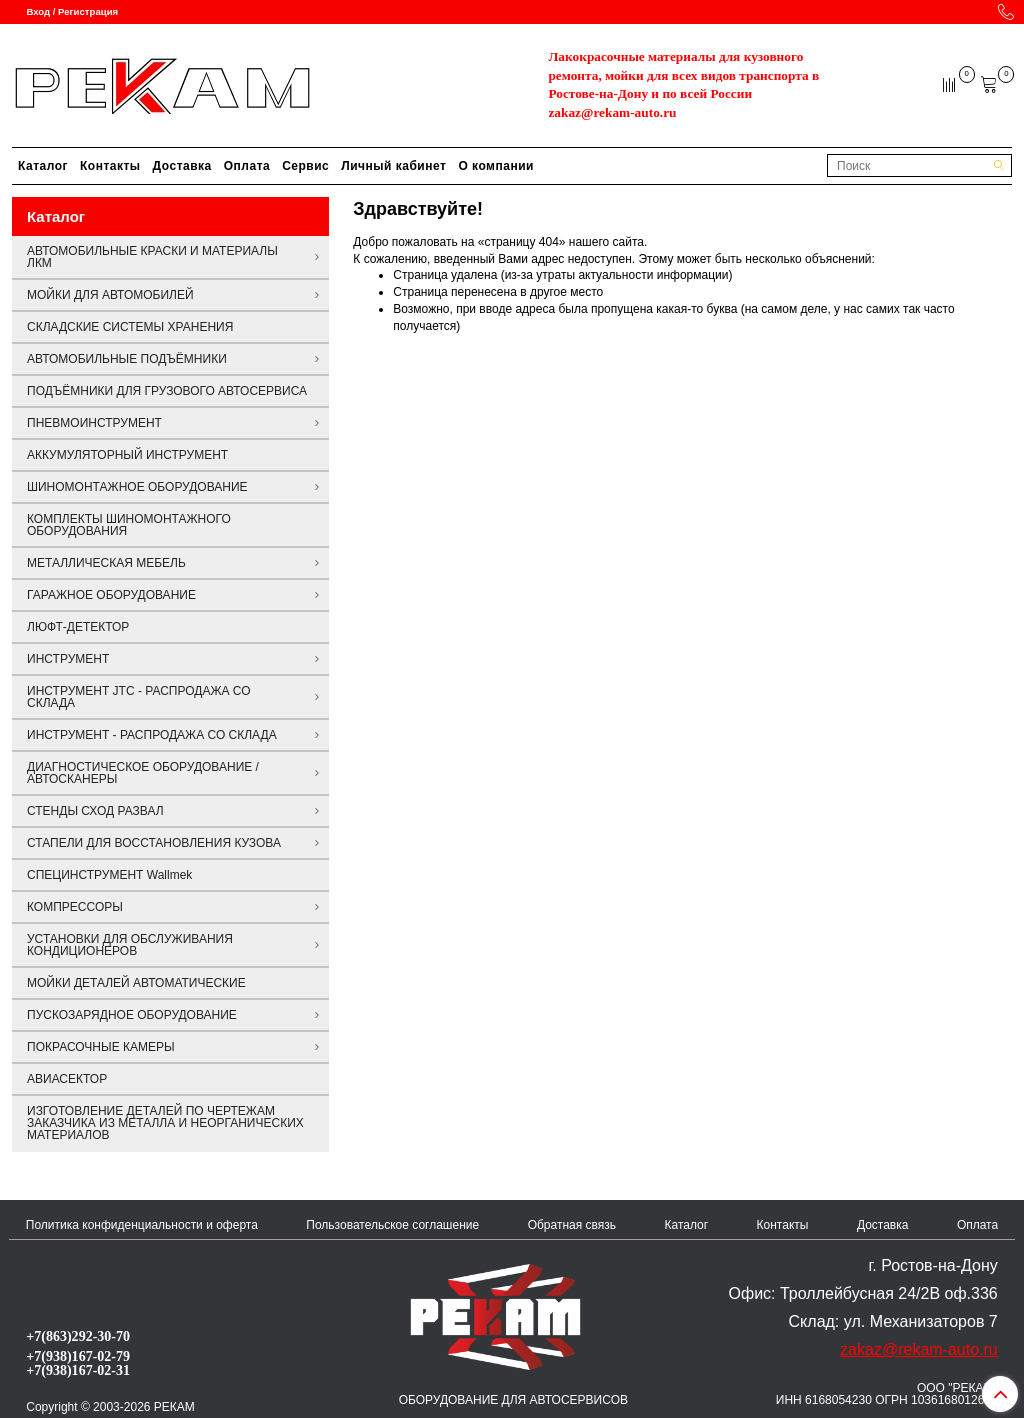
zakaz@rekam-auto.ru (612, 112)
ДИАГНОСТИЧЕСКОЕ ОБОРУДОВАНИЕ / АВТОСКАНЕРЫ (143, 773)
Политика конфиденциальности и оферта (142, 1225)
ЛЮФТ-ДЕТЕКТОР (78, 627)
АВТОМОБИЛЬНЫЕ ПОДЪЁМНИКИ (127, 359)
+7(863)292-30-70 (78, 1336)
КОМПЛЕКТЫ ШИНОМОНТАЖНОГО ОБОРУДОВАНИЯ (129, 525)
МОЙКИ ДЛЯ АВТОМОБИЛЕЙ (110, 295)
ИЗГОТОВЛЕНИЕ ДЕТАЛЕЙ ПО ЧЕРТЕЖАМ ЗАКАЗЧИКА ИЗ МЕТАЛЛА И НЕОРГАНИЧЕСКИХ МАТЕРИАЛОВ (165, 1123)
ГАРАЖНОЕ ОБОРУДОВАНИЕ (111, 595)
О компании (496, 166)
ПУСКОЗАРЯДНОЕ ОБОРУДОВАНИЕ (132, 1015)
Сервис (305, 166)
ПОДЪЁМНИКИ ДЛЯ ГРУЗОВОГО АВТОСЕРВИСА (167, 391)
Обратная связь (572, 1225)
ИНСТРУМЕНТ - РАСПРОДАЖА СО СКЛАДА (152, 735)
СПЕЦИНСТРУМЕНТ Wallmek (109, 875)
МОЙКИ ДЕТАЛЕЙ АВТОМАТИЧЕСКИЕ (136, 983)
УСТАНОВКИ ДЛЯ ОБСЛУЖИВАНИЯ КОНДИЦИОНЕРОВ (130, 945)
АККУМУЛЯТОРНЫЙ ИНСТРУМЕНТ (127, 455)
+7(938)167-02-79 (78, 1356)
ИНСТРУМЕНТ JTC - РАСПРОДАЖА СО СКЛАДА (139, 697)
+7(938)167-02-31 (78, 1370)
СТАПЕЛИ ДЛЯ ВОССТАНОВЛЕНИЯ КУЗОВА (154, 843)
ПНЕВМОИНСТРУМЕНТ (94, 423)
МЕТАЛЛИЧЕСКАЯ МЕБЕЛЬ (106, 563)
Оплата (247, 166)
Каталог (43, 166)
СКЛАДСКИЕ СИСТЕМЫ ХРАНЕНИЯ (130, 327)
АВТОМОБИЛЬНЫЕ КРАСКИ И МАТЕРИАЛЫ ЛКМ (152, 257)
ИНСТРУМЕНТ (68, 659)
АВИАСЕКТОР (67, 1079)
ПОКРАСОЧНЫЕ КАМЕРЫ (101, 1047)
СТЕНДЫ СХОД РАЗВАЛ (95, 811)
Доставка (182, 166)
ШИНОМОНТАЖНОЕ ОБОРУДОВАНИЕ (137, 487)
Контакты (110, 166)
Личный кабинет (393, 166)
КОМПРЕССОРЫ (75, 907)
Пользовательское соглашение (392, 1225)
